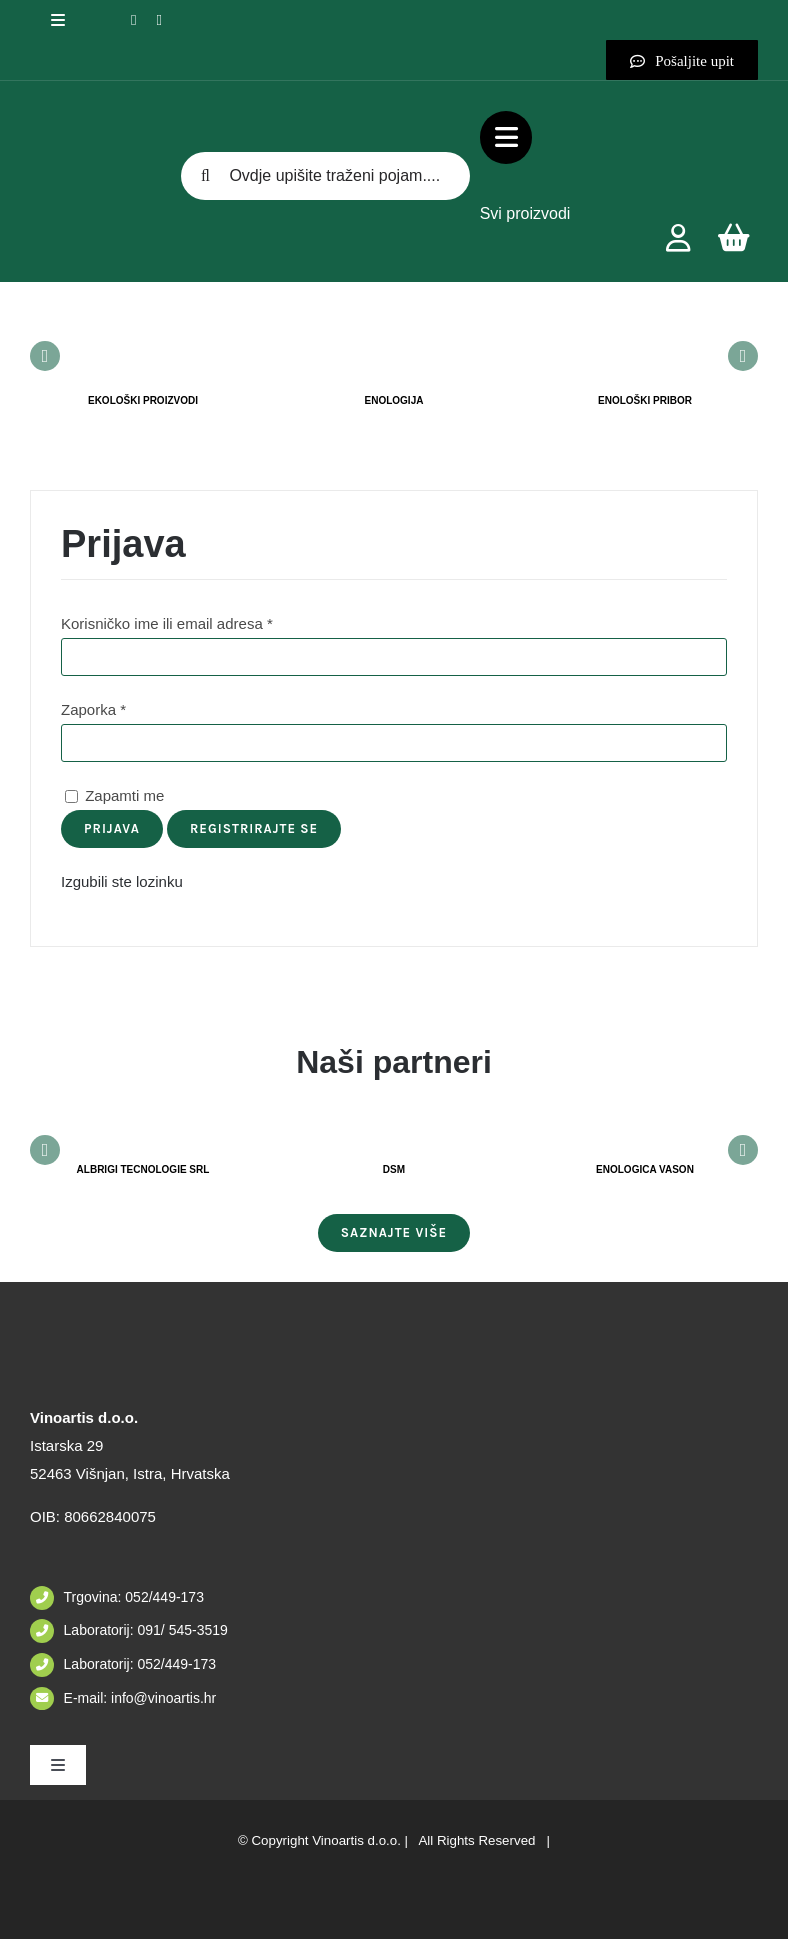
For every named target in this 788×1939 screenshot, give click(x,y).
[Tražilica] (205, 176)
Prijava (112, 828)
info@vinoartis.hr (161, 1698)
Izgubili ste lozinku (122, 881)
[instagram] (158, 20)
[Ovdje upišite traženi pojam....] (325, 176)
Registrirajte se (254, 828)
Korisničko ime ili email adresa (167, 623)
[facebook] (133, 20)
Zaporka (93, 709)
